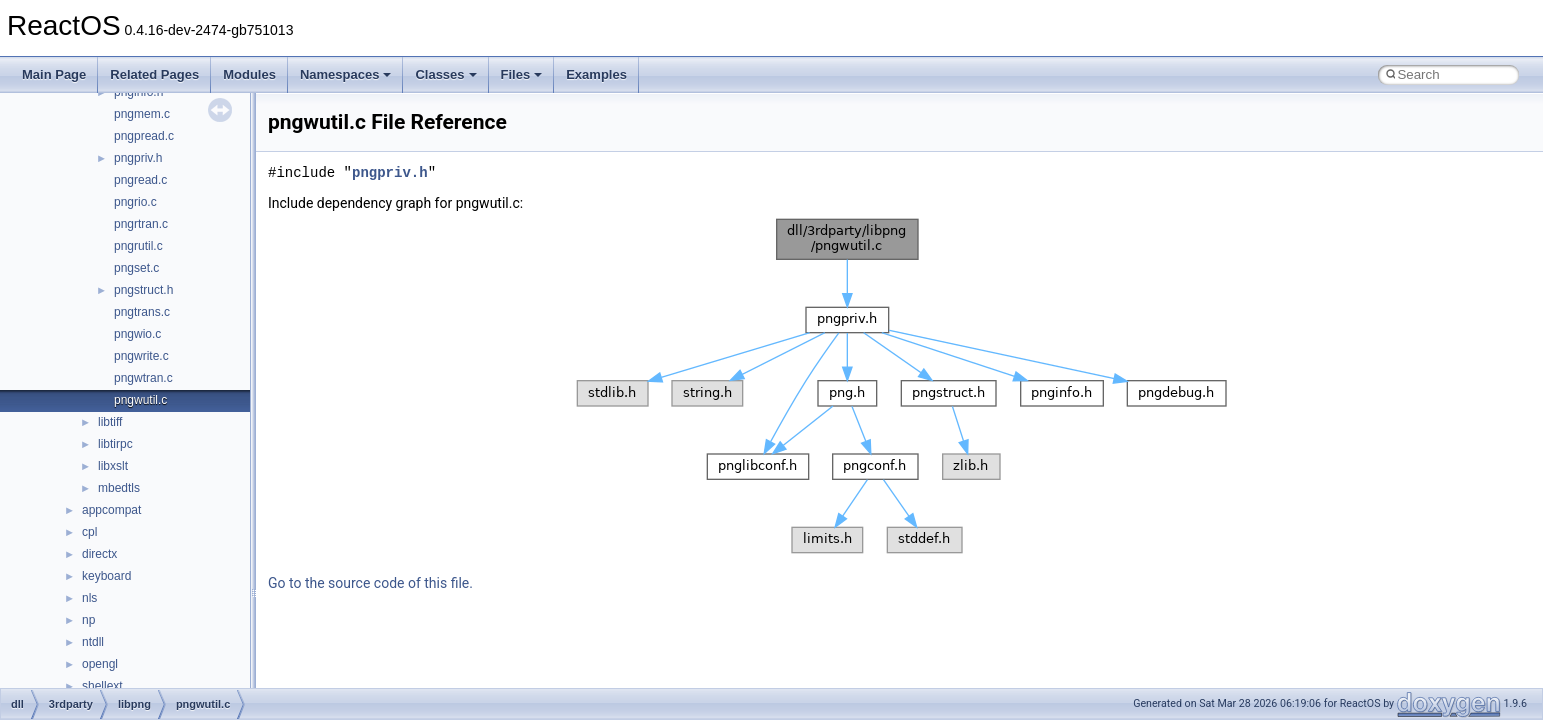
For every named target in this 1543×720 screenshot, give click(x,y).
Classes (445, 74)
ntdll (93, 642)
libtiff (110, 422)
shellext (102, 686)
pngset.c (136, 268)
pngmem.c (142, 114)
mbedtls (119, 488)
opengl (100, 664)
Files (522, 74)
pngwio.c (137, 334)
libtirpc (115, 444)
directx (99, 554)
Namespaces (346, 74)
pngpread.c (144, 136)
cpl (89, 532)
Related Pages (154, 74)
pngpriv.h (138, 158)
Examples (596, 74)
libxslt (113, 466)
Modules (249, 74)
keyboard (106, 576)
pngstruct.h (143, 290)
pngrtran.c (141, 224)
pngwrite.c (141, 356)
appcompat (111, 510)
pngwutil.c (140, 400)
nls (89, 598)
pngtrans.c (142, 312)
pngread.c (140, 180)
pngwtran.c (143, 378)
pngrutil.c (138, 246)
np (88, 620)
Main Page (54, 74)
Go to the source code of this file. (370, 583)
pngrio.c (135, 202)
